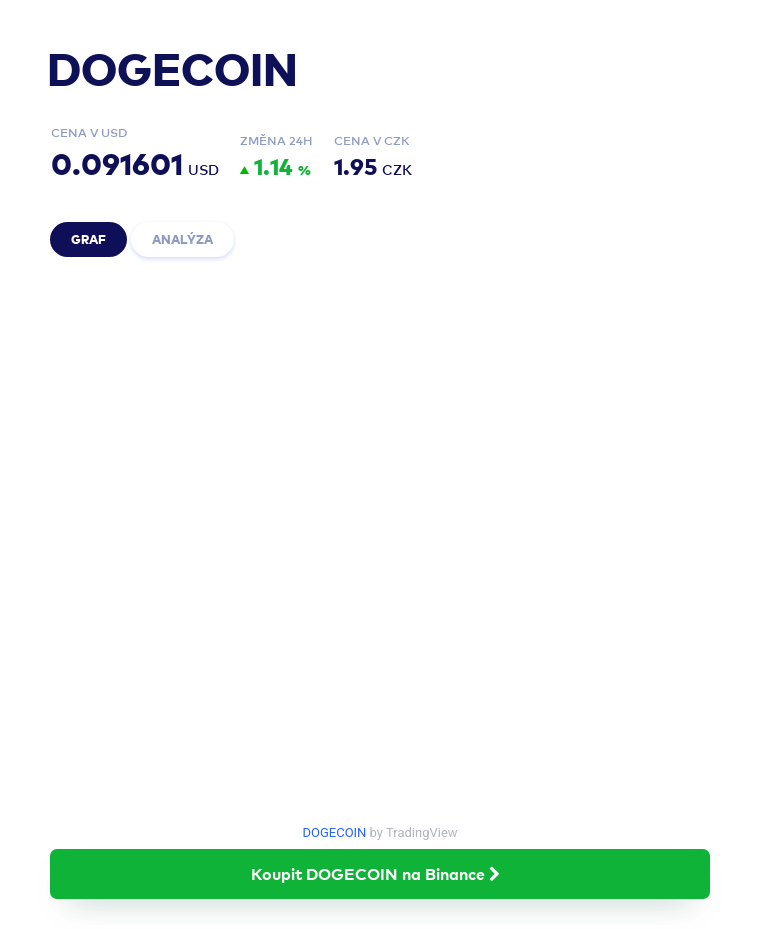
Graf (88, 238)
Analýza (182, 238)
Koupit (380, 873)
